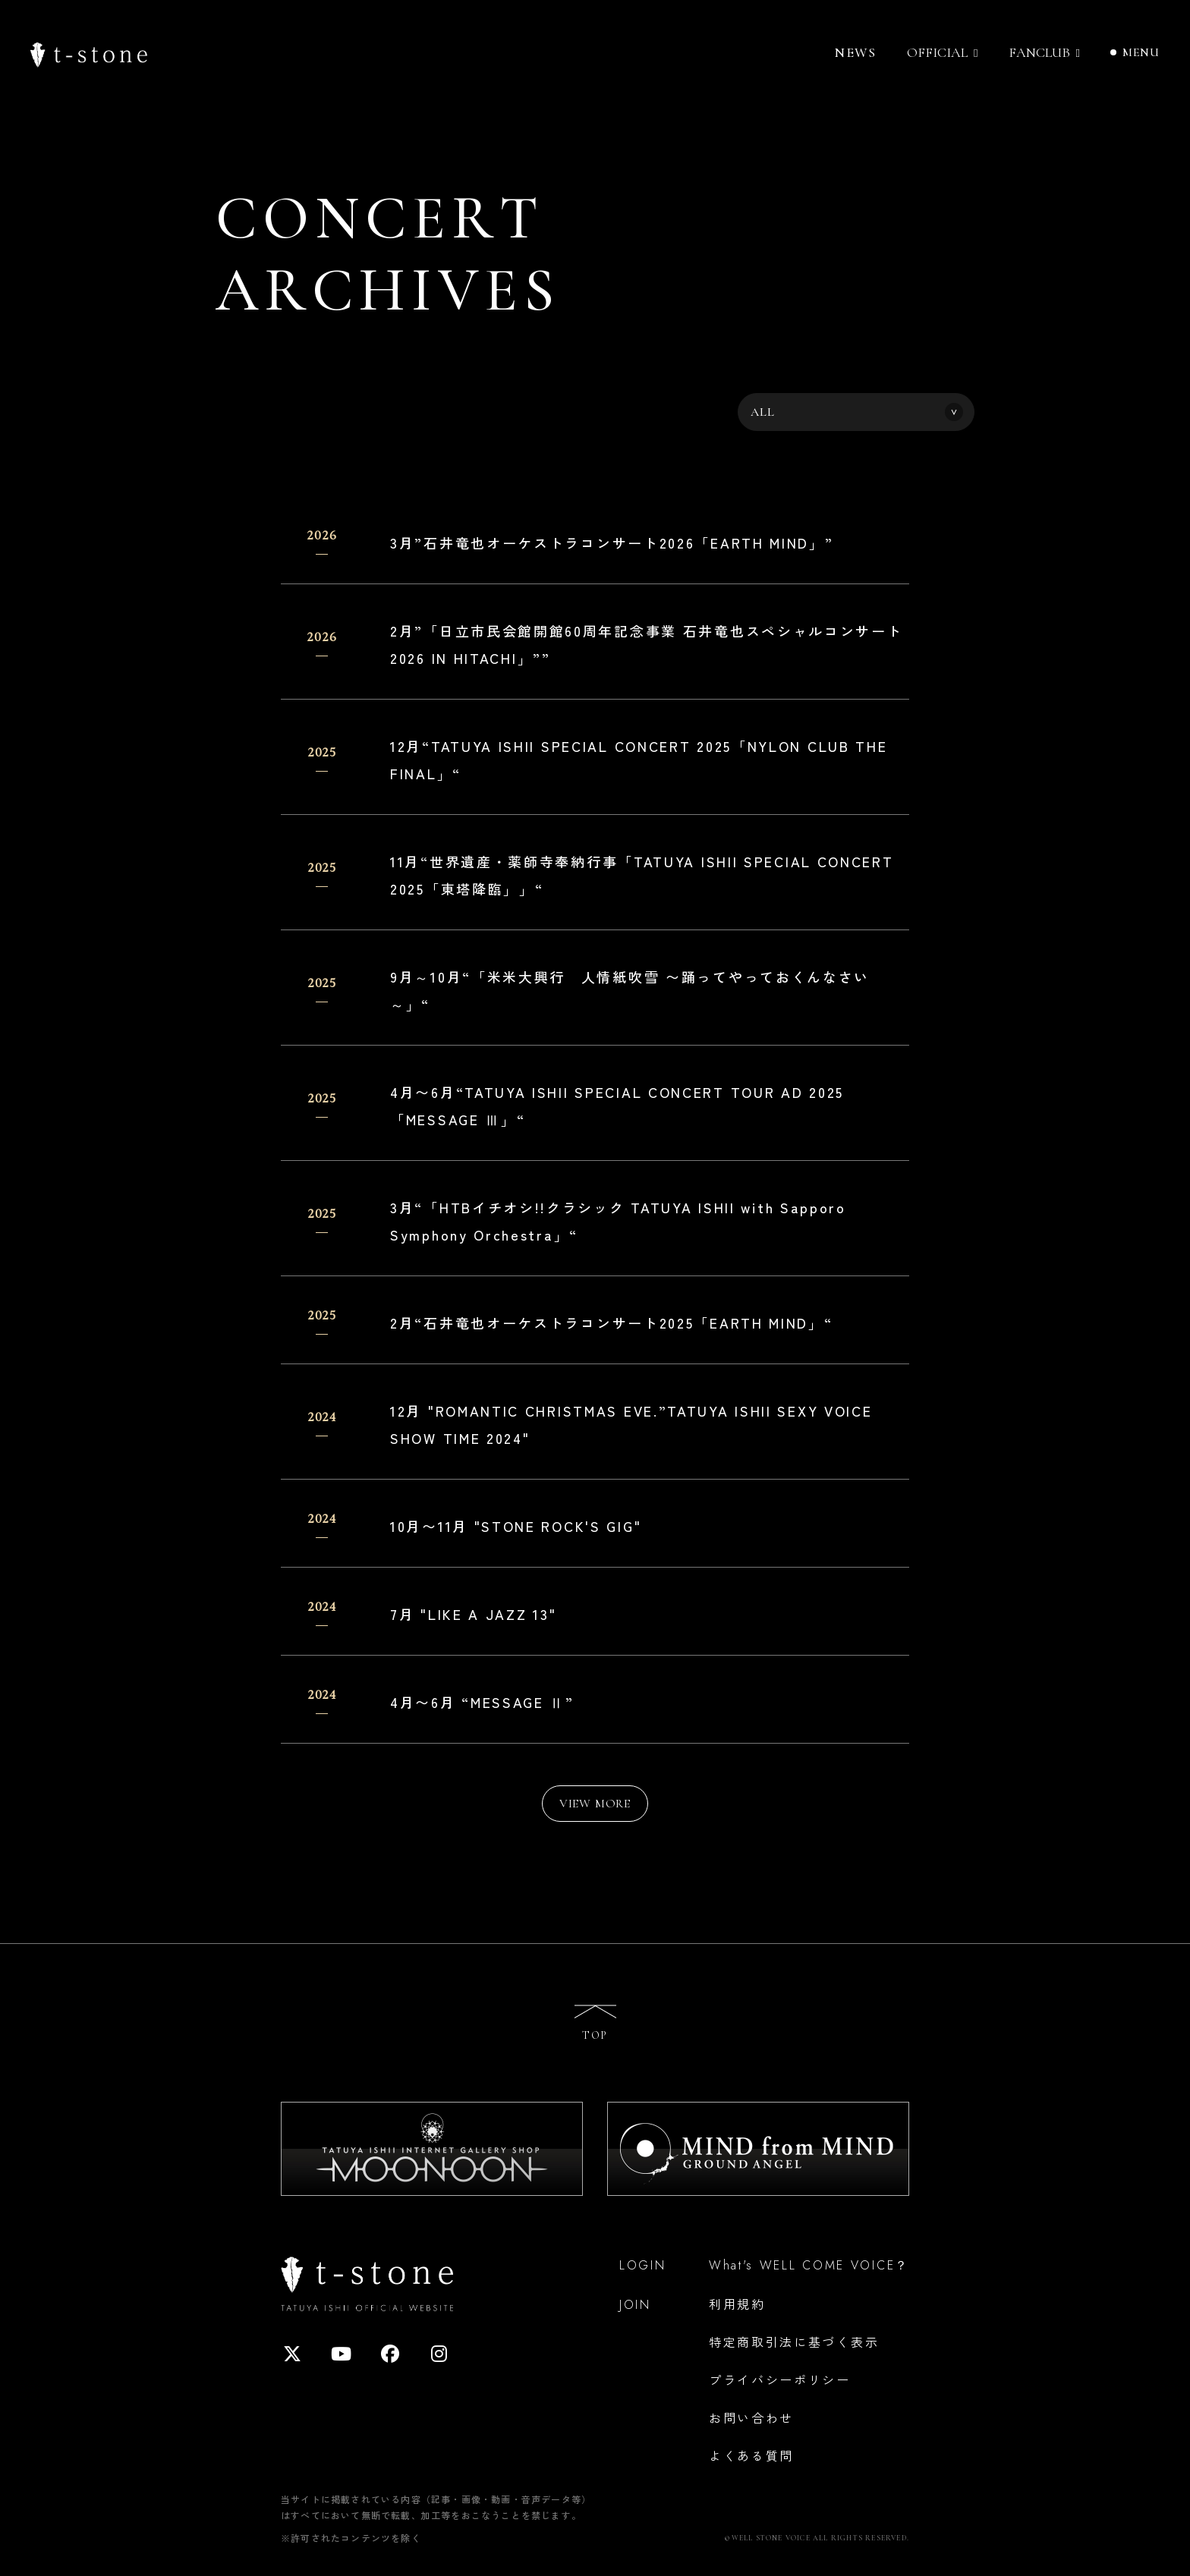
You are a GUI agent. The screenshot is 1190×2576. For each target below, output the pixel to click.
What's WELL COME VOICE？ (809, 2265)
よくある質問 (751, 2455)
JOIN (635, 2304)
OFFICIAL (937, 53)
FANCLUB (1039, 53)
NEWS (855, 52)
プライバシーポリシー (780, 2379)
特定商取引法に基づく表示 (794, 2341)
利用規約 (737, 2303)
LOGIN (642, 2265)
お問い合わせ (751, 2417)
